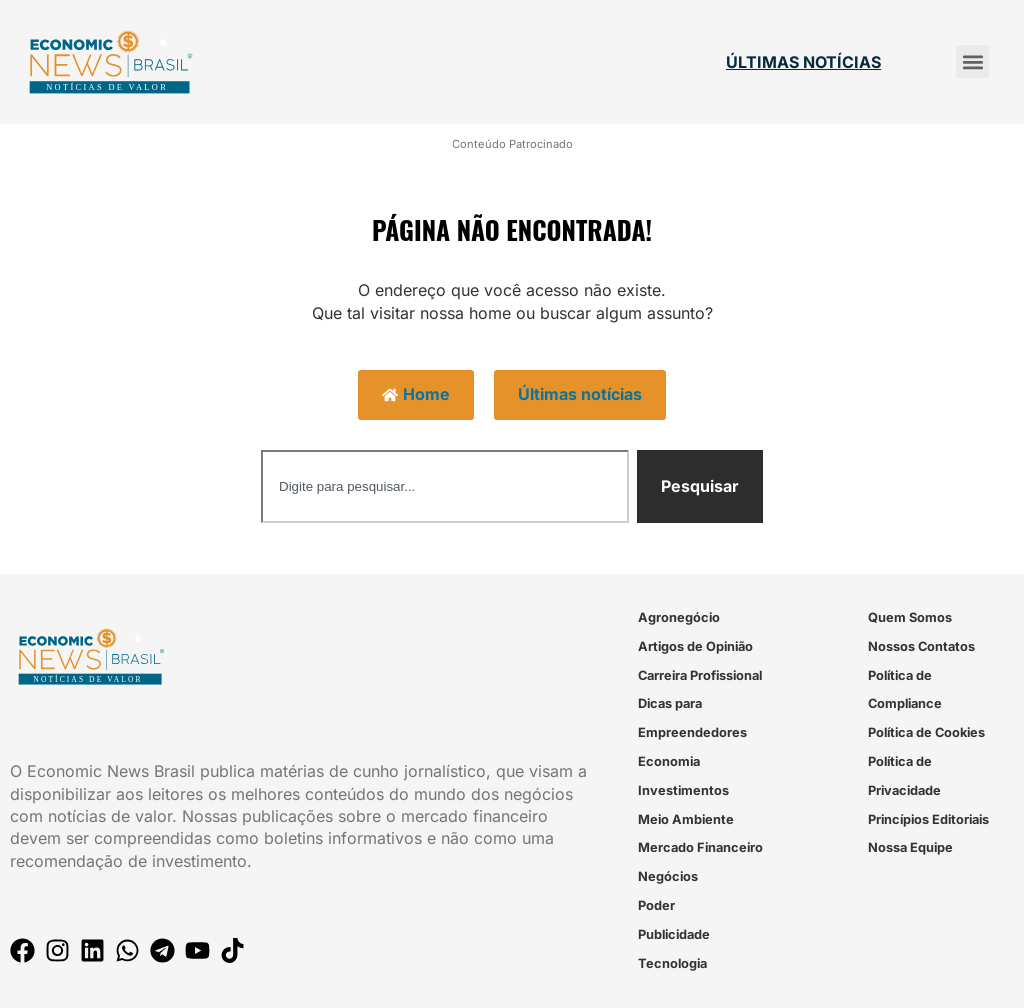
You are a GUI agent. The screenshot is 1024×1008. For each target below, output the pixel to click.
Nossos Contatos (921, 646)
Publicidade (674, 934)
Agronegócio (679, 617)
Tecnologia (672, 963)
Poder (656, 905)
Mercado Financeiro (700, 847)
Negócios (668, 876)
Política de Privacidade (904, 776)
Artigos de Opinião (695, 646)
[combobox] (445, 487)
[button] (972, 61)
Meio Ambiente (686, 819)
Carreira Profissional (700, 675)
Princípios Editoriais (928, 819)
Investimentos (683, 790)
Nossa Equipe (910, 847)
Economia (669, 761)
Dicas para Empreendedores (692, 718)
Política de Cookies (926, 732)
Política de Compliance (905, 690)
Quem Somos (910, 617)
